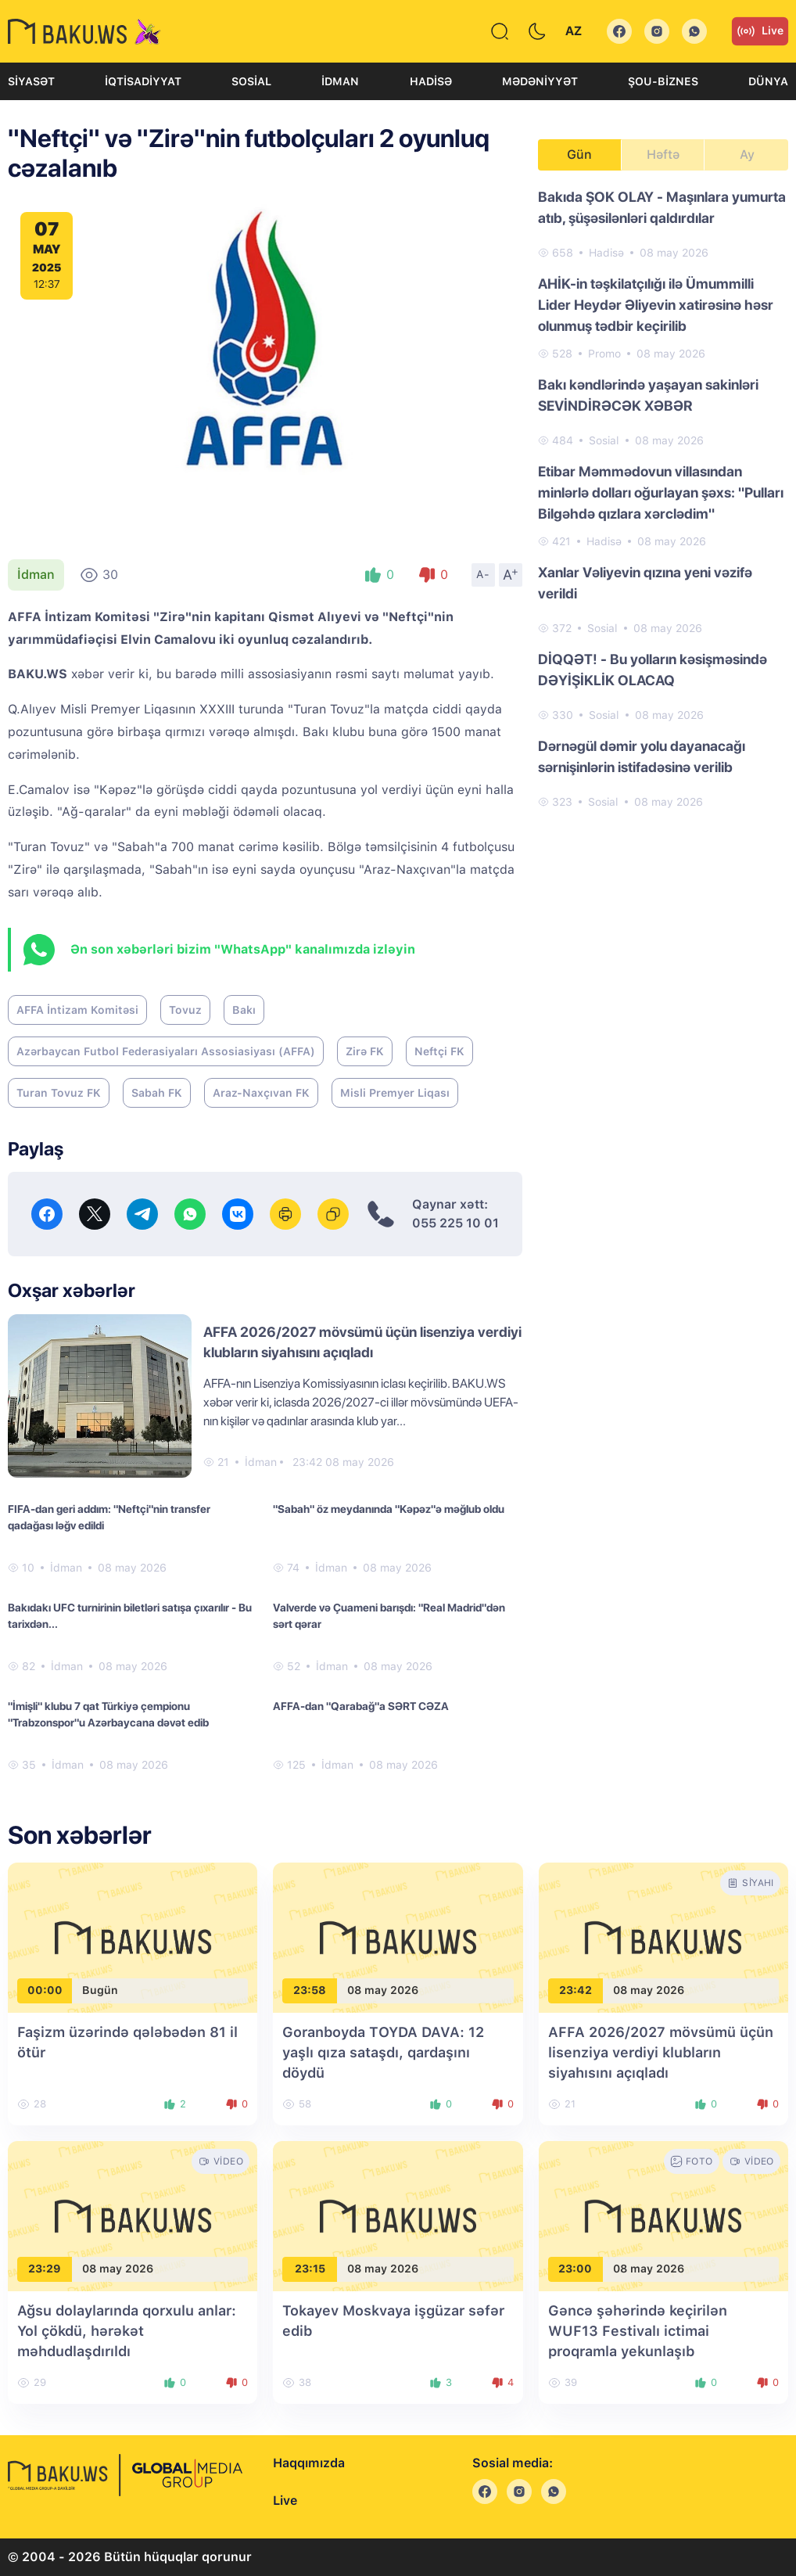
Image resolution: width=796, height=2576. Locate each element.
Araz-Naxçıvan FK (261, 1093)
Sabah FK (156, 1093)
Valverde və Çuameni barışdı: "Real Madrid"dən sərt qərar (389, 1615)
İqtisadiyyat (143, 81)
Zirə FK (365, 1051)
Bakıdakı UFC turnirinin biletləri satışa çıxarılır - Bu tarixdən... (130, 1615)
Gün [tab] (579, 154)
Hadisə (431, 81)
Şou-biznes (663, 81)
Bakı (244, 1010)
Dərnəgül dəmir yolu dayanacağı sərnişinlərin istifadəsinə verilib (641, 756)
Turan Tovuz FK (58, 1093)
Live (760, 31)
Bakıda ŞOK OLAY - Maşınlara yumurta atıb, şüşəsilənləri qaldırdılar (662, 207)
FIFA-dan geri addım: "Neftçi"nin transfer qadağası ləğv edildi (109, 1517)
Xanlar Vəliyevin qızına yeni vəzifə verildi (645, 583)
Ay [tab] (747, 154)
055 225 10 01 (455, 1223)
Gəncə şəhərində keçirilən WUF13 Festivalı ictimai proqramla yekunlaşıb (637, 2330)
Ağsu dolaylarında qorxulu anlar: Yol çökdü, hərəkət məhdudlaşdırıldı (126, 2330)
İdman (340, 81)
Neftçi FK (439, 1051)
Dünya (768, 81)
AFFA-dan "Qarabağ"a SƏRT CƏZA (361, 1706)
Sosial (251, 81)
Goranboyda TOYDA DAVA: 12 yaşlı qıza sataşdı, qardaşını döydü (383, 2052)
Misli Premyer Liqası (395, 1093)
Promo (604, 353)
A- (483, 574)
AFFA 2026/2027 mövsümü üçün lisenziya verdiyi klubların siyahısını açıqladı (660, 2052)
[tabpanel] (663, 498)
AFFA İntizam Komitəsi (77, 1010)
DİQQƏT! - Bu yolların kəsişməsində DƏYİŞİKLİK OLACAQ (652, 669)
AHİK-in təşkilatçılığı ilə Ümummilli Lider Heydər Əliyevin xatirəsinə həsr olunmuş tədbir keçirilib (655, 304)
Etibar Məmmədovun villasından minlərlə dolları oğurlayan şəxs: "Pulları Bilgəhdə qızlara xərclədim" (660, 492)
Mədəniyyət (540, 81)
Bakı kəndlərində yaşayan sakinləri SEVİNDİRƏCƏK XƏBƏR (648, 395)
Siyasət (31, 81)
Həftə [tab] (663, 154)
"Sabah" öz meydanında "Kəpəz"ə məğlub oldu (388, 1509)
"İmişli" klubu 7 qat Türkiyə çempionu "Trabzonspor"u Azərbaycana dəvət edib (108, 1714)
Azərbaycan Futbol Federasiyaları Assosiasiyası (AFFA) (165, 1051)
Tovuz (185, 1010)
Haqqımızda (309, 2463)
